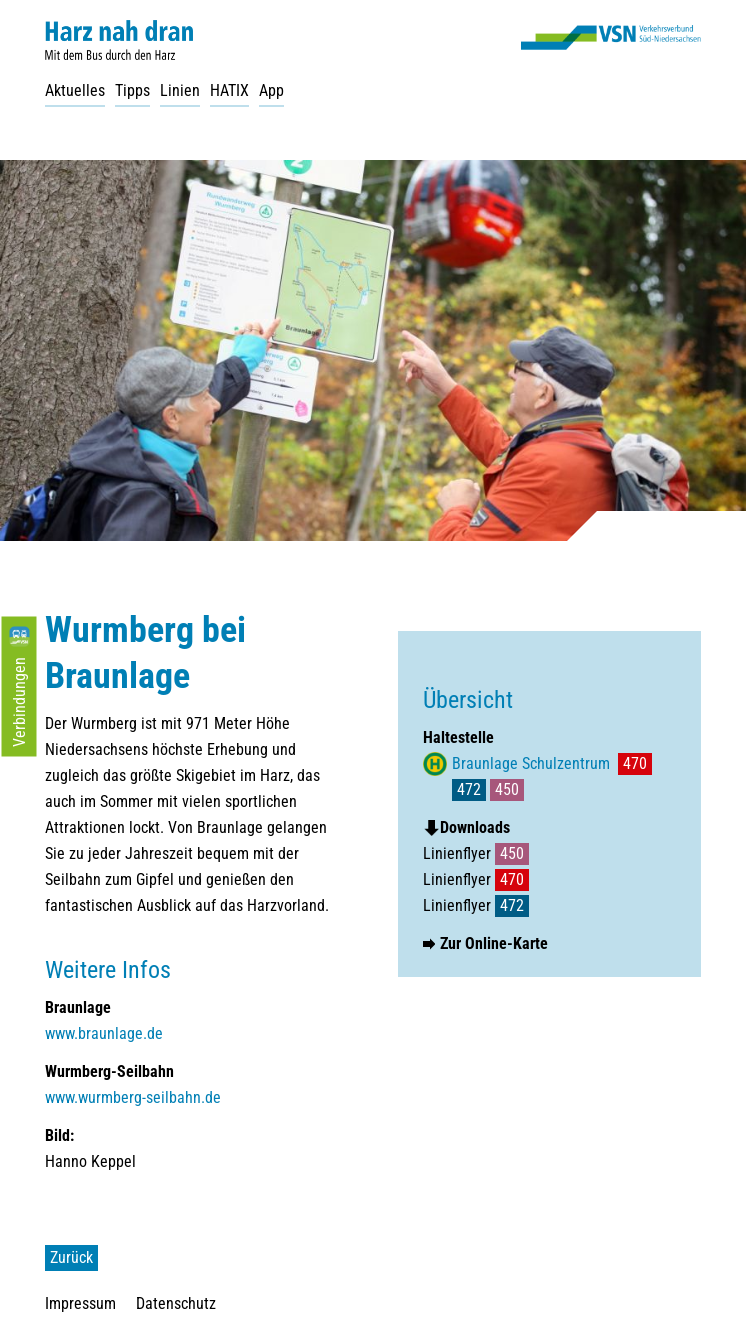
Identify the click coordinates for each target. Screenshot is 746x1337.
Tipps (132, 90)
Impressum (80, 1303)
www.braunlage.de (104, 1033)
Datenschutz (176, 1303)
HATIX (229, 90)
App (271, 90)
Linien (180, 90)
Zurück (71, 1257)
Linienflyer (476, 853)
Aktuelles (75, 90)
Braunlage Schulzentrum (531, 763)
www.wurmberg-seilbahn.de (133, 1097)
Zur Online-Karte (494, 943)
